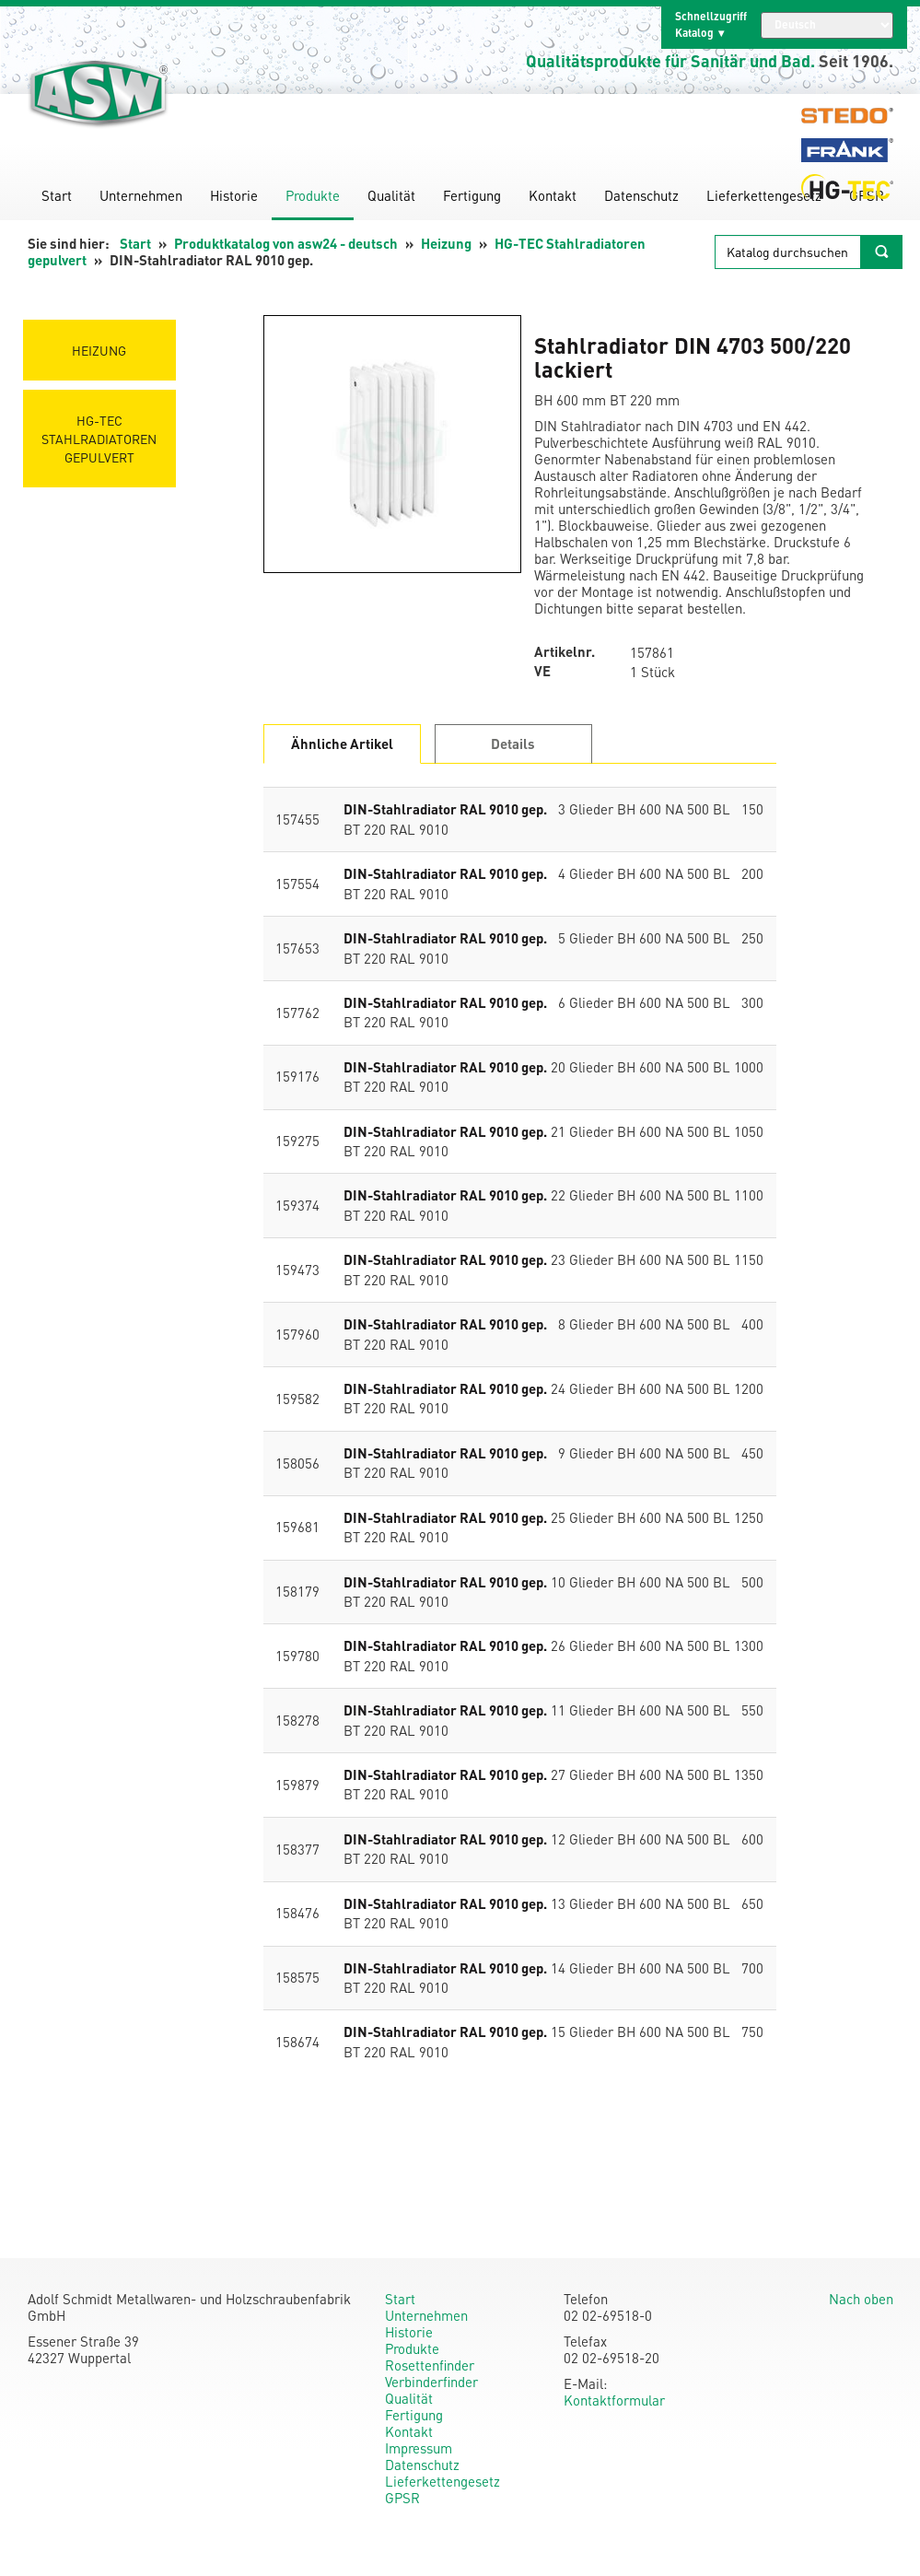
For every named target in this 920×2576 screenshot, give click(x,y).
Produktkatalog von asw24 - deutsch (286, 243)
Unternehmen (140, 195)
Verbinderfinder (431, 2381)
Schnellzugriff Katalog (711, 24)
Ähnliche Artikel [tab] (342, 743)
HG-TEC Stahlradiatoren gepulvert (100, 438)
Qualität (391, 195)
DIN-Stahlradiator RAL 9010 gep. (445, 809)
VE (542, 671)
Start (56, 195)
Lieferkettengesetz (763, 195)
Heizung (446, 243)
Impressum (418, 2448)
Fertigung (472, 195)
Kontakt (552, 195)
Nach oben (861, 2298)
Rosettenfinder (429, 2365)
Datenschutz (641, 195)
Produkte (312, 195)
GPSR (402, 2497)
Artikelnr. (564, 652)
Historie (234, 195)
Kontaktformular (614, 2400)
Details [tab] (513, 743)
